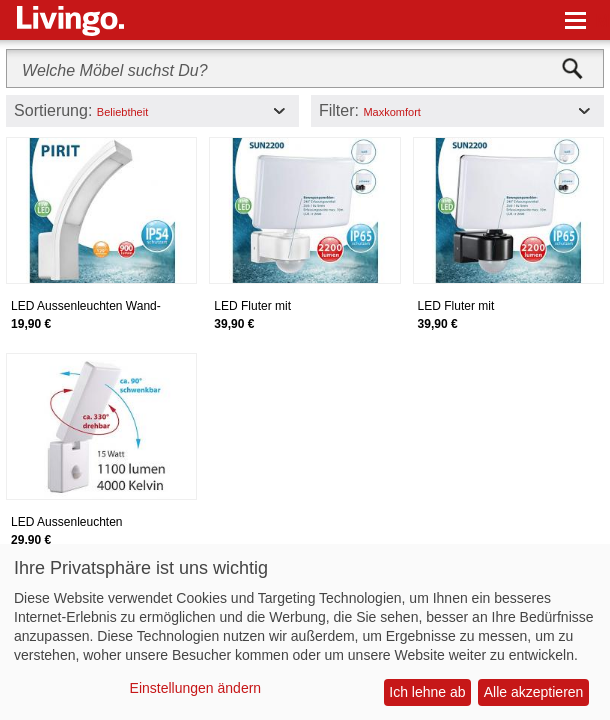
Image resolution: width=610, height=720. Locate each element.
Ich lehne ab (427, 692)
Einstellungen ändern (196, 688)
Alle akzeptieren (534, 692)
